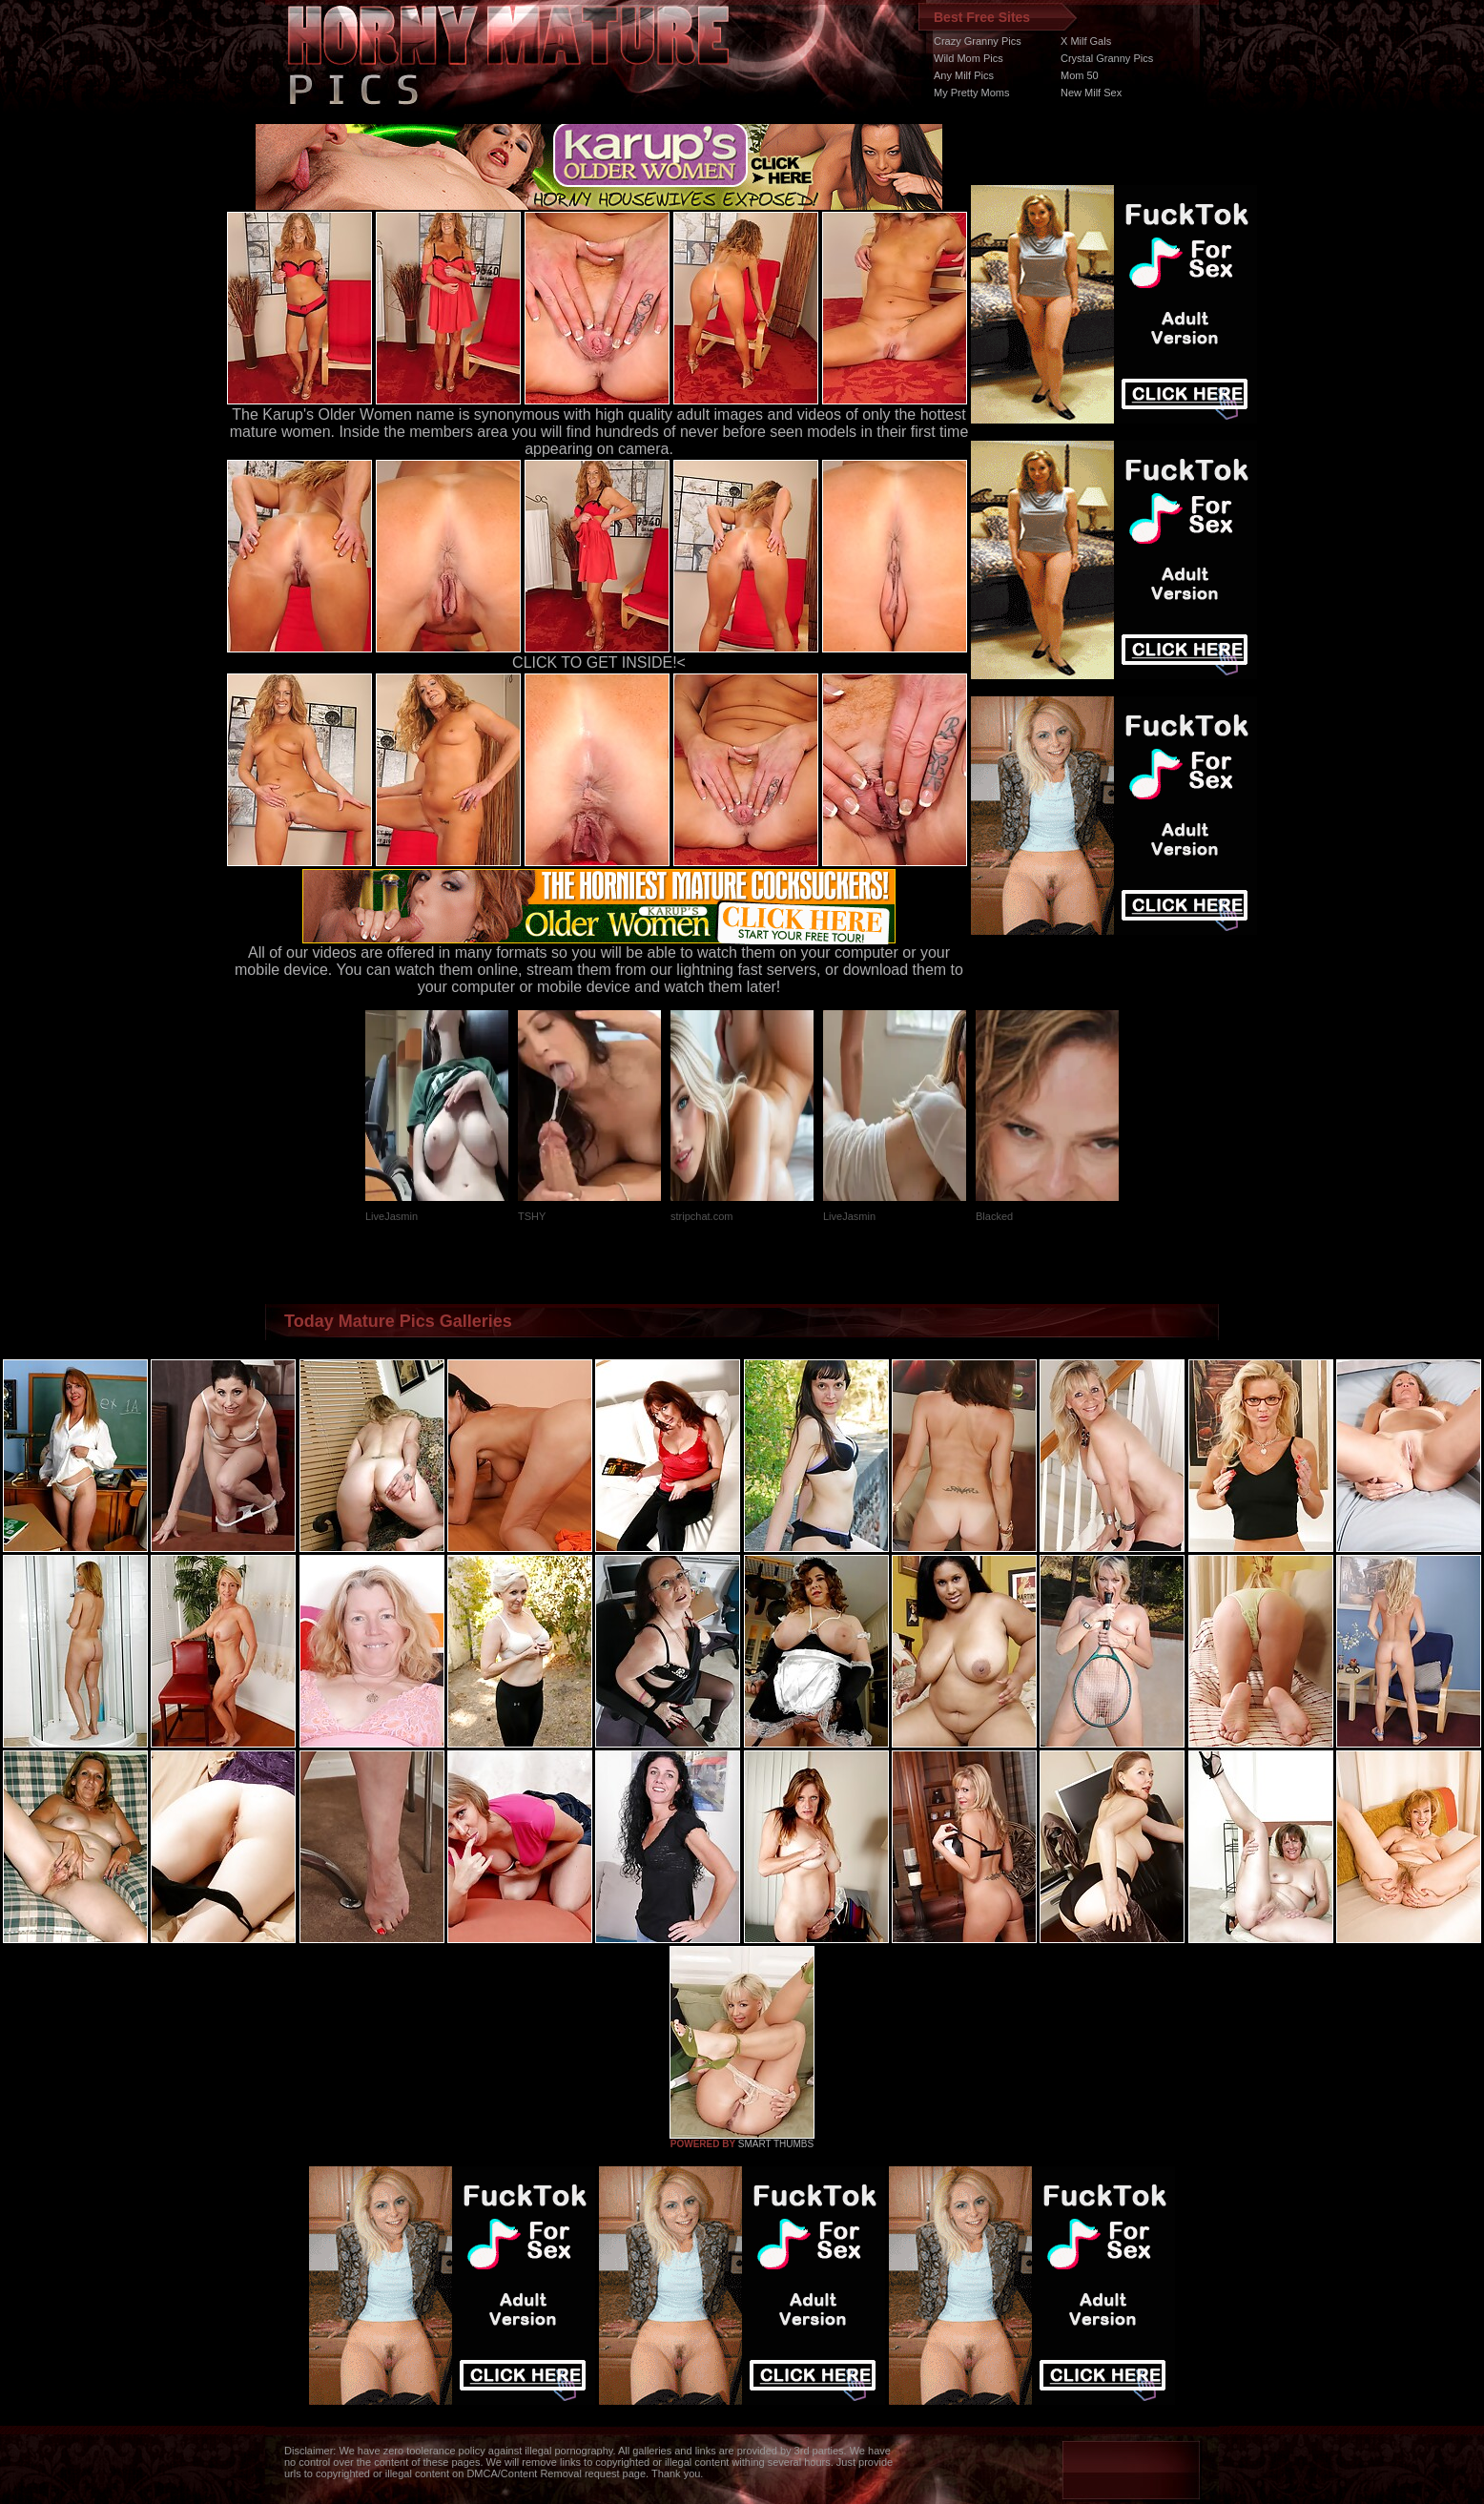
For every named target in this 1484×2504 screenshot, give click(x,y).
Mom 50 (1080, 75)
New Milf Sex (1091, 92)
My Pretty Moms (971, 92)
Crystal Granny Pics (1107, 58)
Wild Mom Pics (968, 58)
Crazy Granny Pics (977, 41)
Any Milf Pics (964, 75)
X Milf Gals (1086, 41)
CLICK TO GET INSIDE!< (599, 662)
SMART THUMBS (776, 2144)
